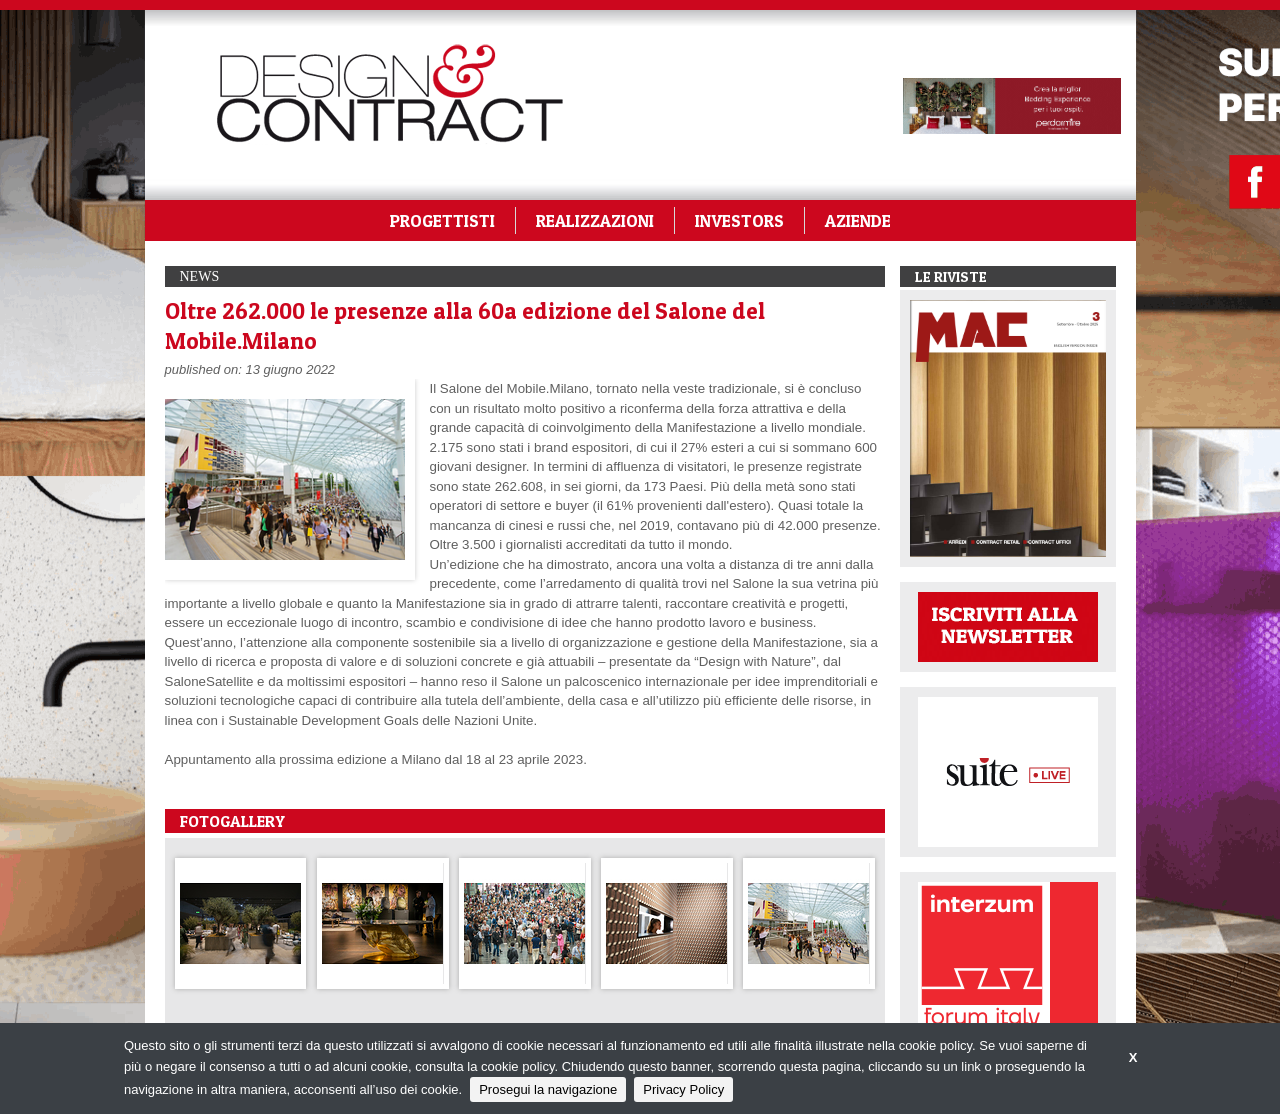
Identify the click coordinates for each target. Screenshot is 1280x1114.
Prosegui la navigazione (548, 1089)
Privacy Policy (683, 1089)
